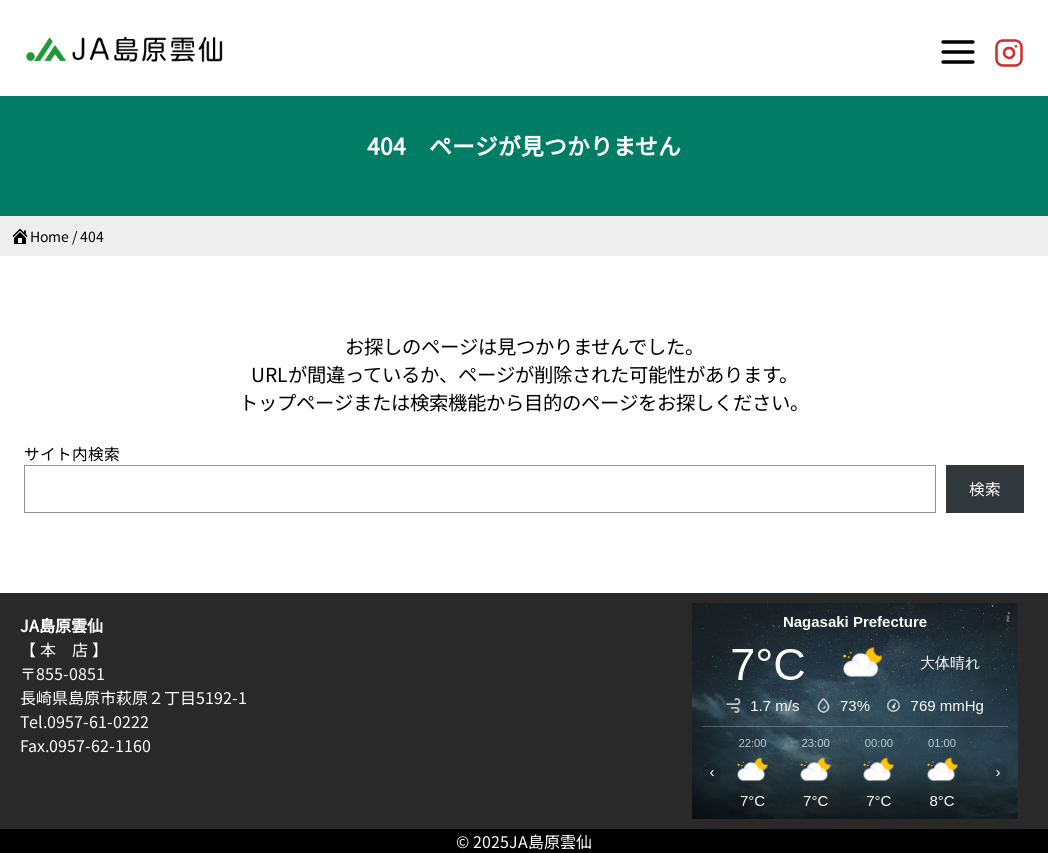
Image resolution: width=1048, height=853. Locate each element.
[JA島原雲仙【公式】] (1009, 48)
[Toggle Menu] (958, 48)
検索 (985, 488)
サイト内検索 (72, 453)
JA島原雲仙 (550, 841)
